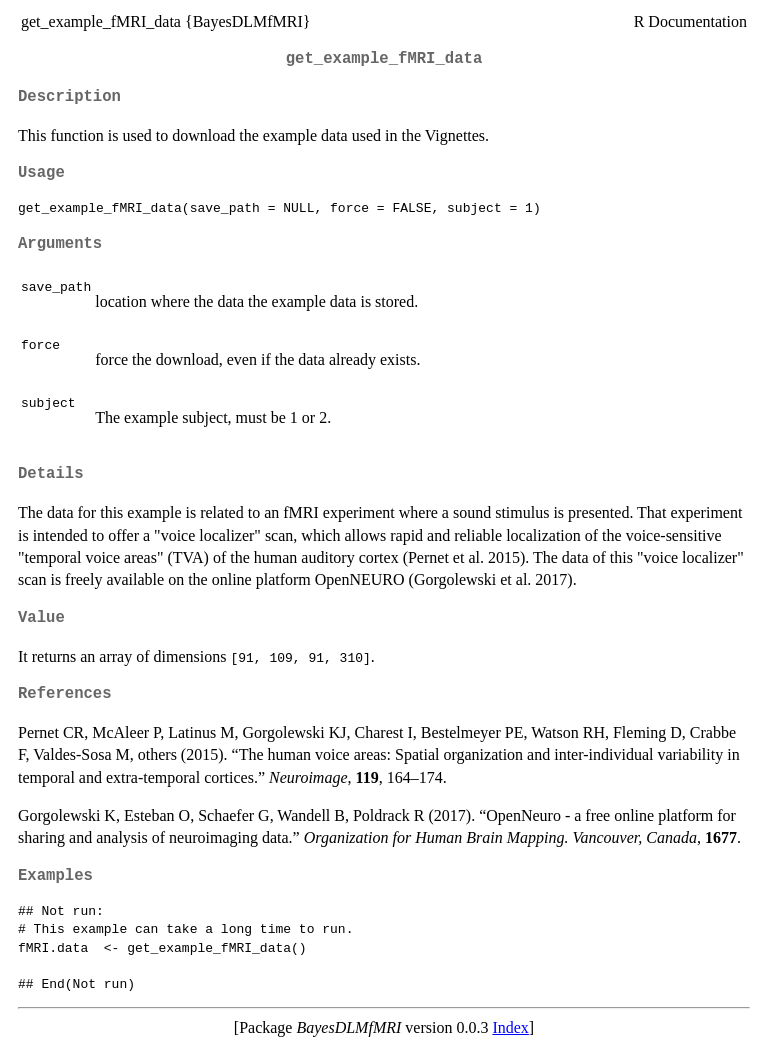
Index (510, 1027)
